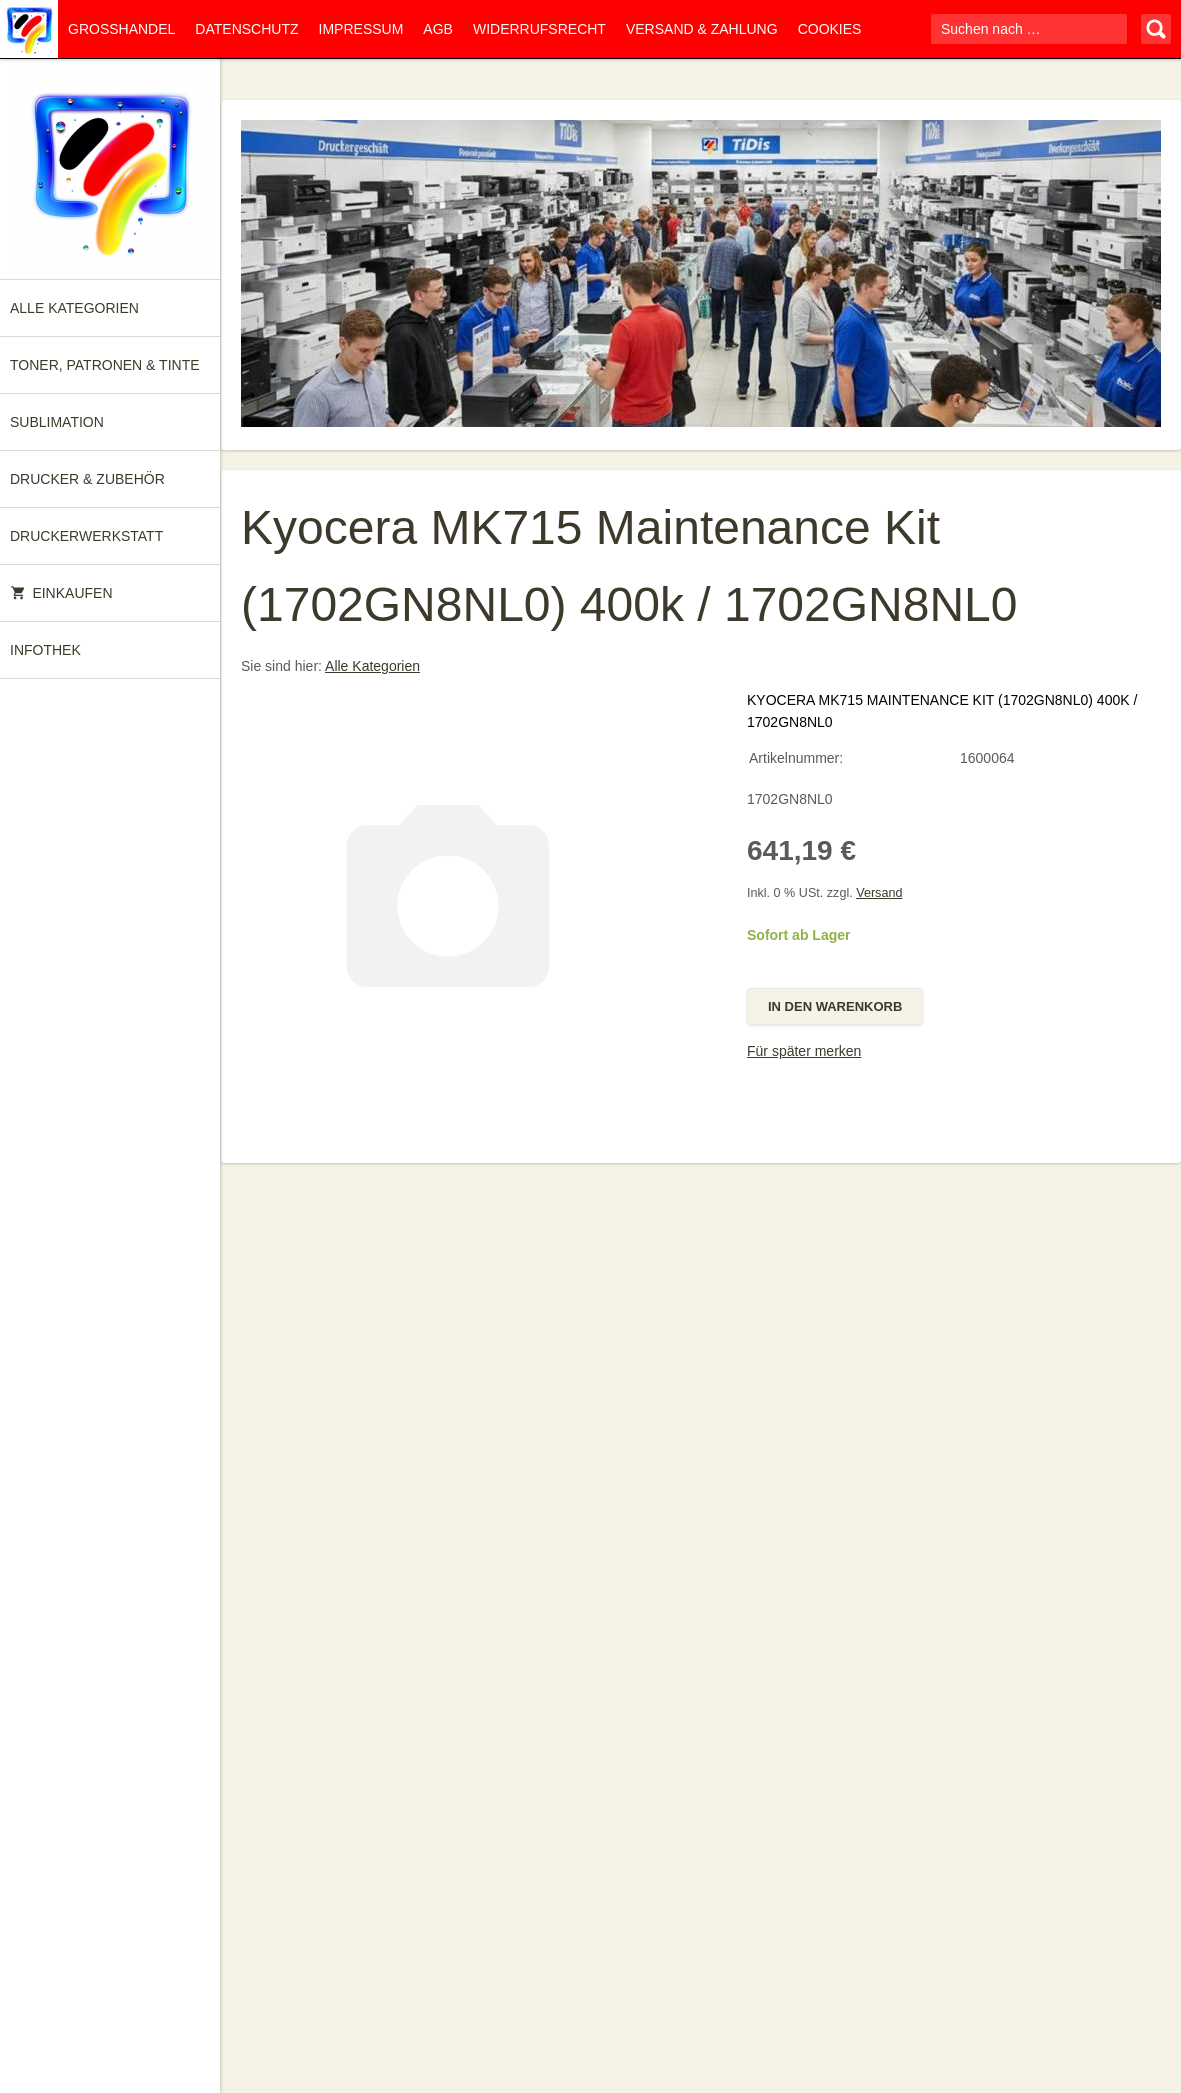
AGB (438, 29)
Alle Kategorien (74, 308)
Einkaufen (61, 593)
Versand (879, 893)
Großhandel (121, 29)
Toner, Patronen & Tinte (105, 365)
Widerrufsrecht (539, 29)
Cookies (830, 29)
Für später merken (804, 1051)
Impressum (361, 29)
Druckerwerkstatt (86, 536)
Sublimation (57, 422)
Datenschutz (246, 29)
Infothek (45, 650)
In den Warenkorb (835, 1006)
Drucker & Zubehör (87, 479)
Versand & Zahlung (702, 29)
